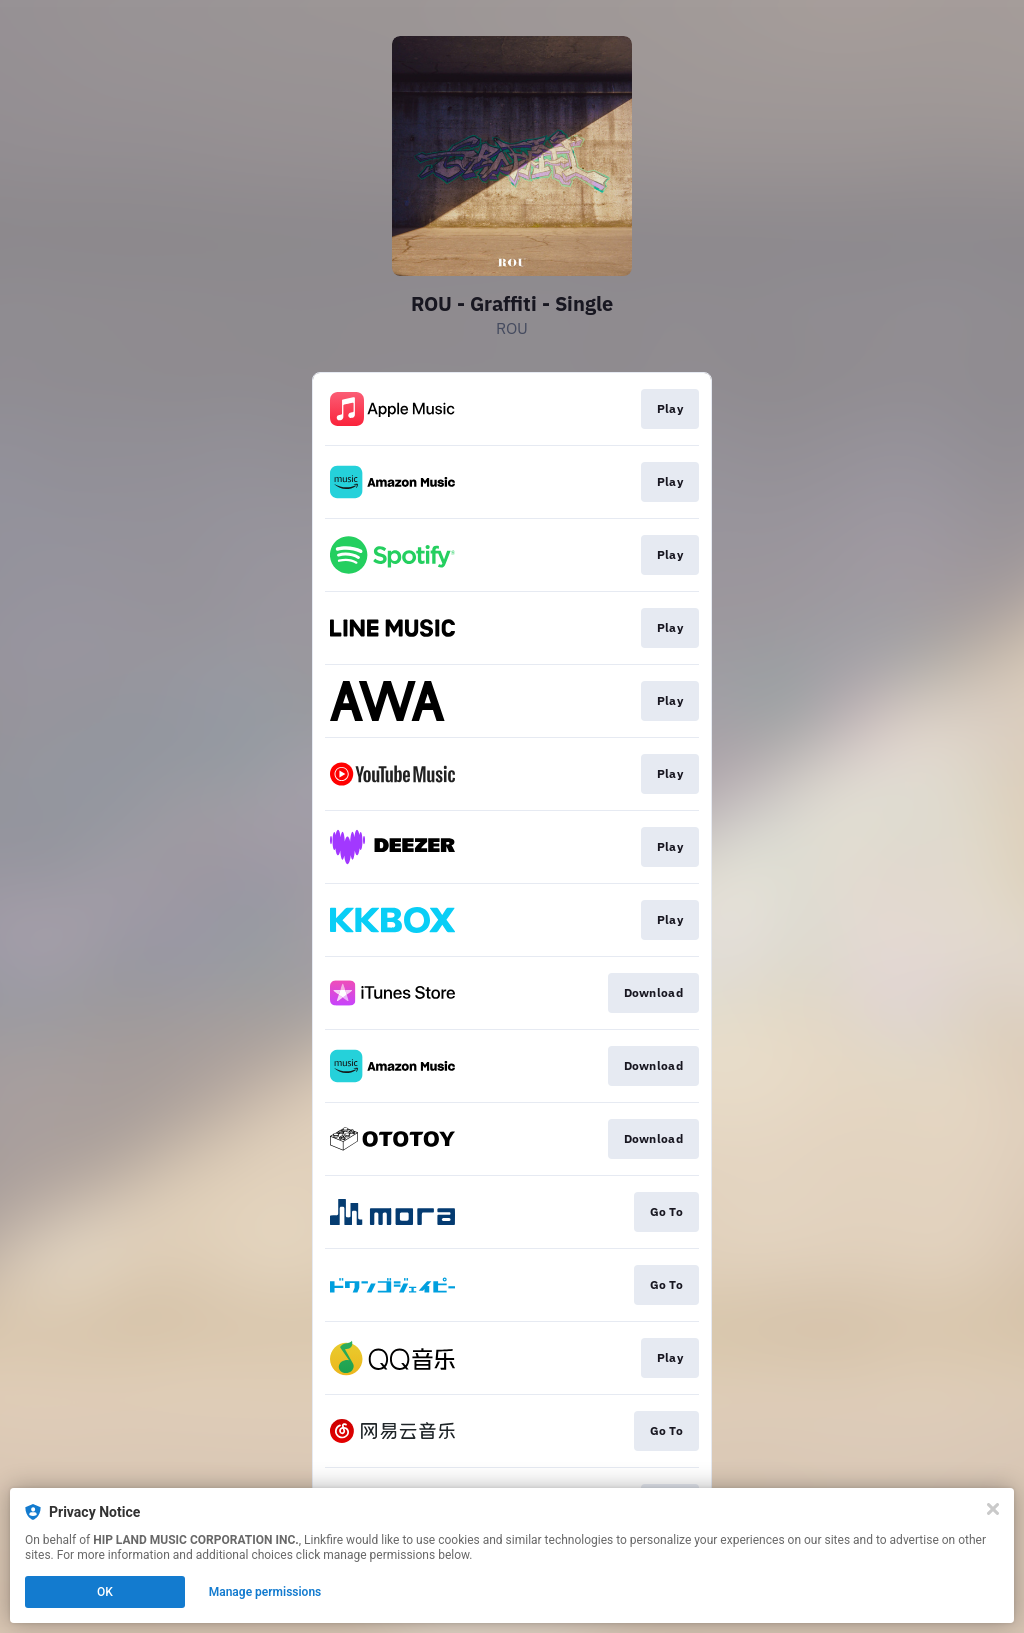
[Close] (993, 1509)
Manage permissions (265, 1592)
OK (105, 1592)
